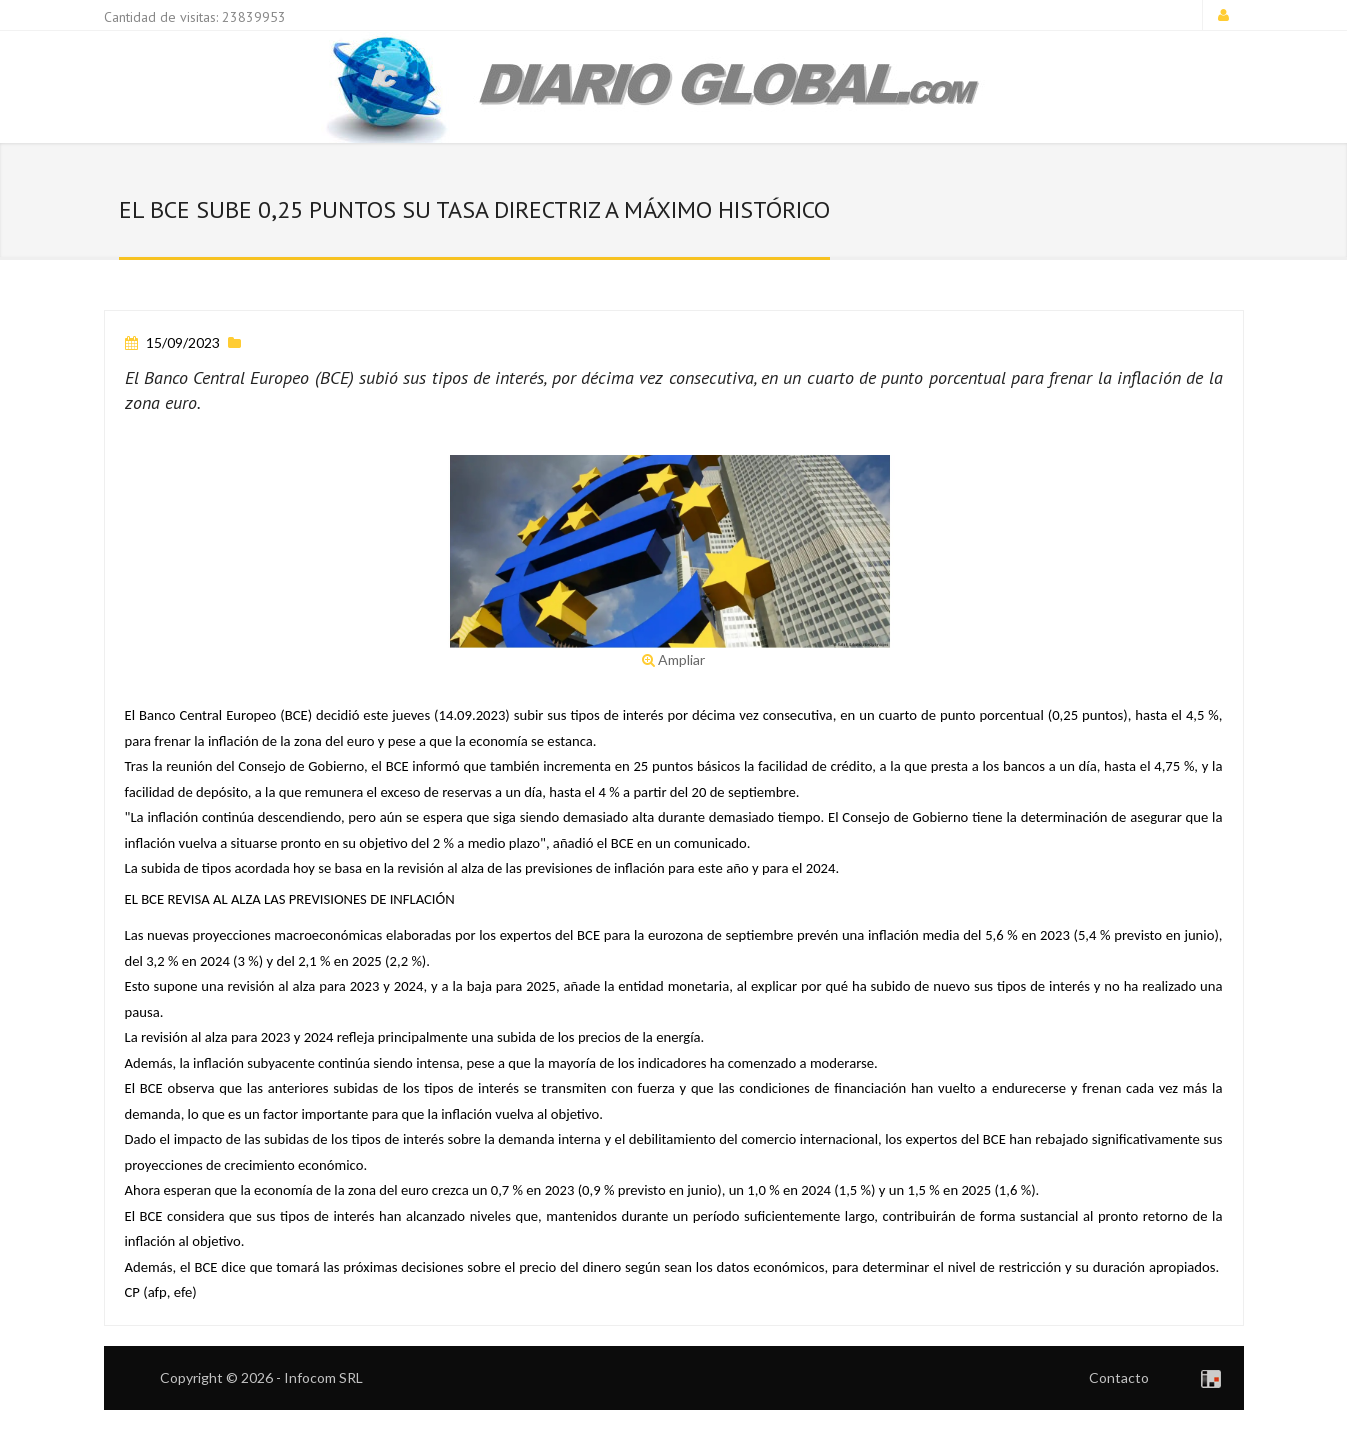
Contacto (1119, 1377)
